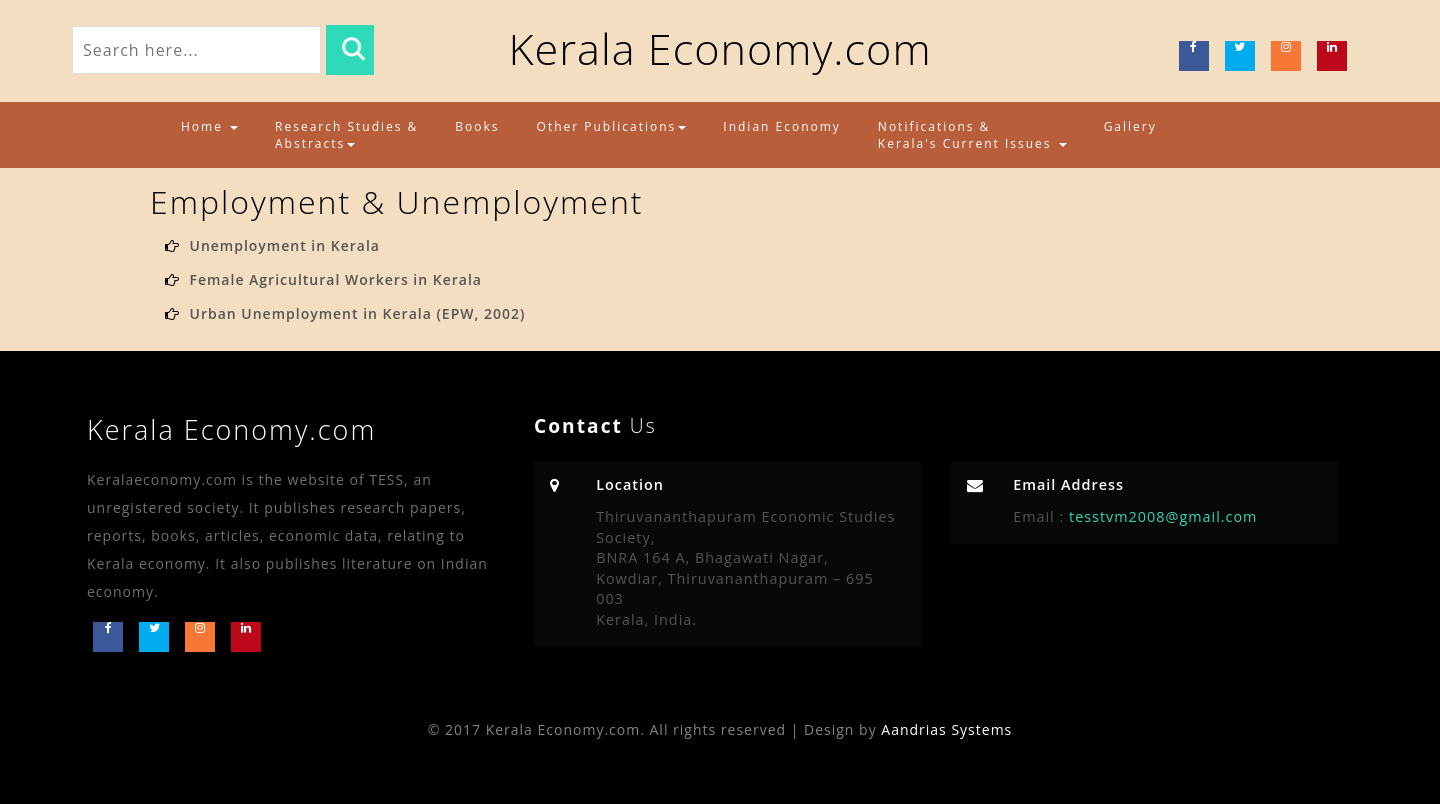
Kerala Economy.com (719, 48)
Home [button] (209, 126)
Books (477, 126)
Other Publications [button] (612, 126)
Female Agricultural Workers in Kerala (335, 279)
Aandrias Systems (946, 729)
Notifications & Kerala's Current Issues (972, 135)
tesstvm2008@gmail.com (1160, 516)
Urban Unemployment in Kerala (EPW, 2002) (357, 313)
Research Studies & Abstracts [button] (346, 135)
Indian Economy (782, 126)
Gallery (1130, 126)
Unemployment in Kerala (284, 245)
